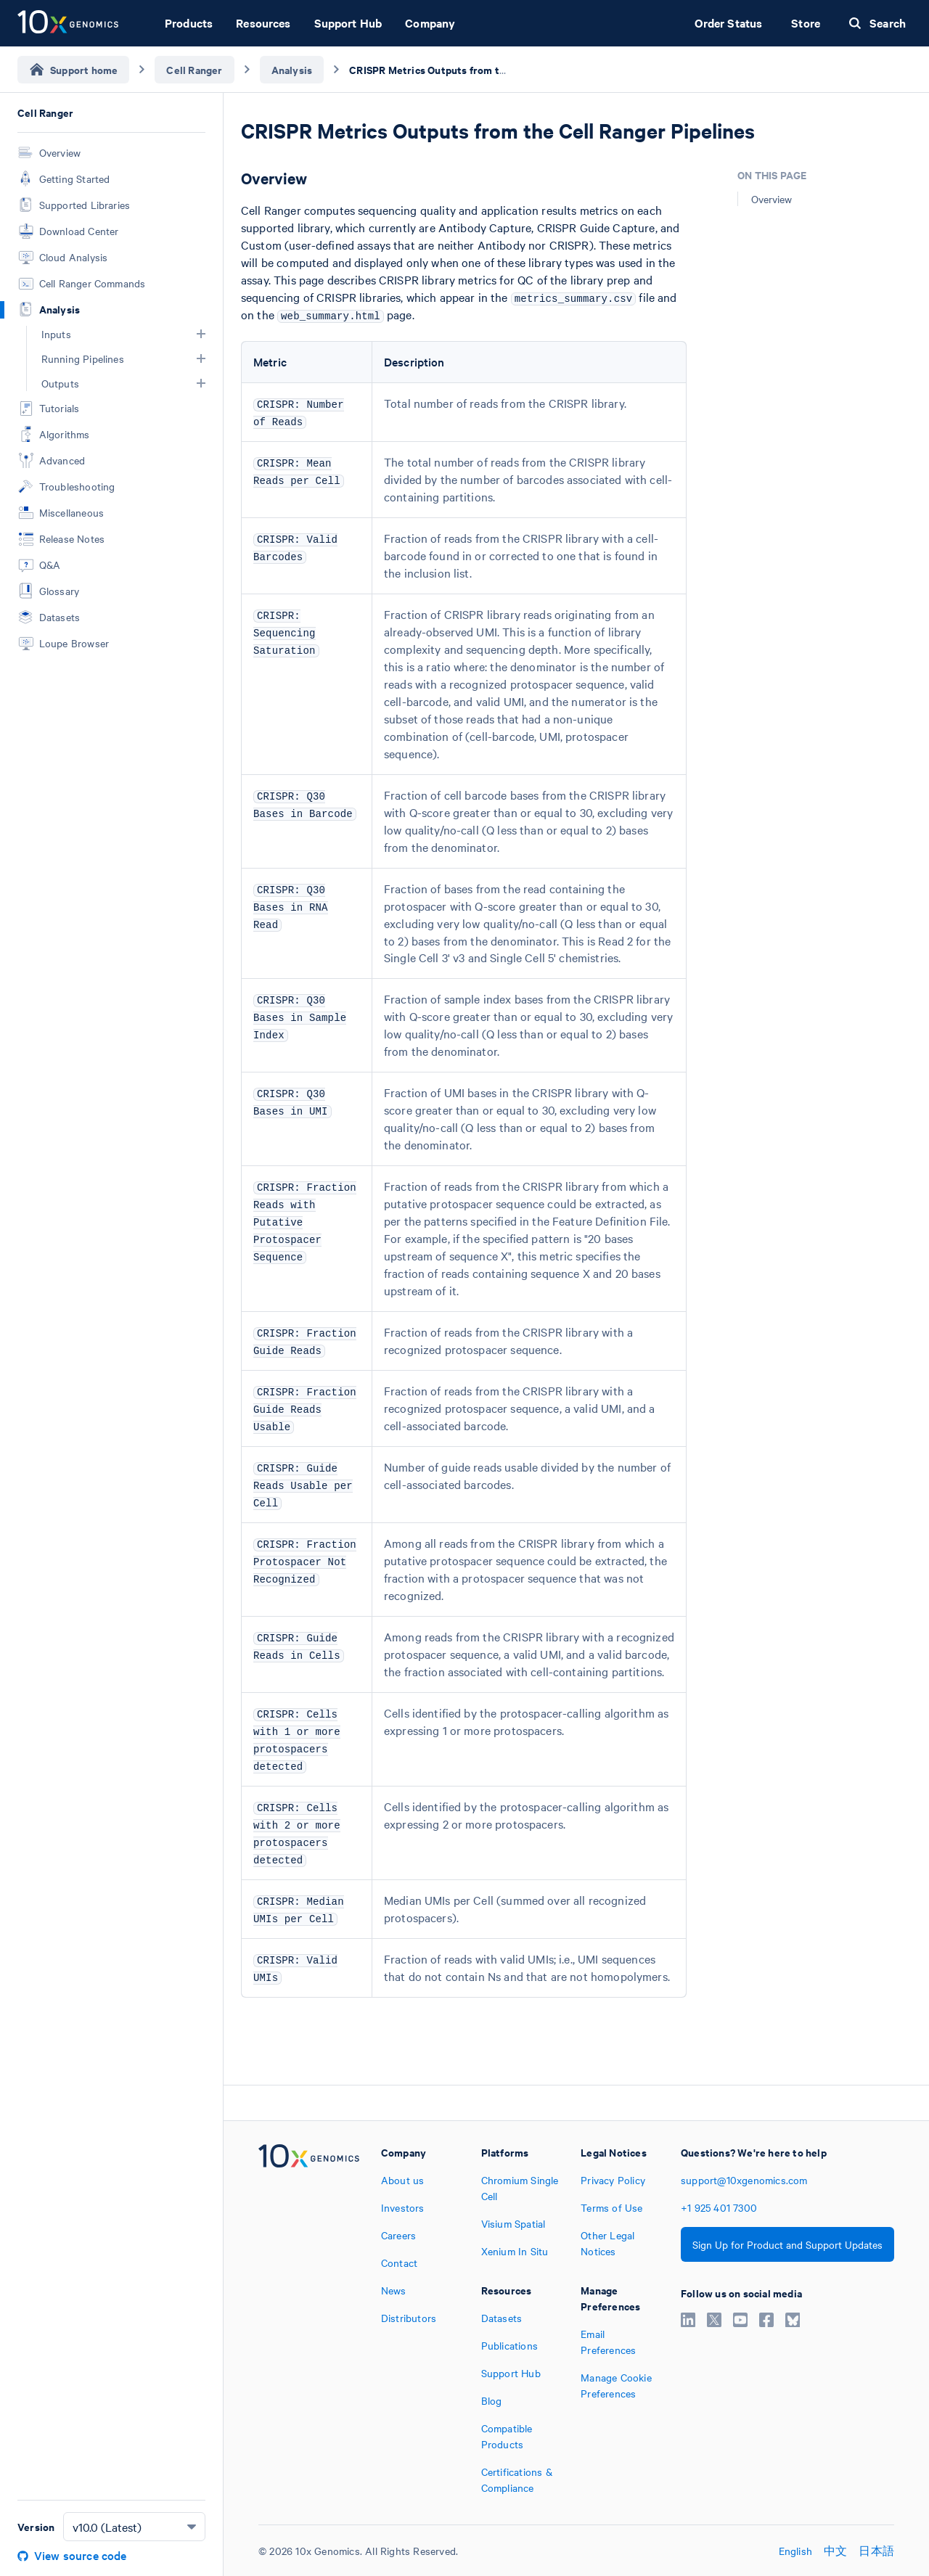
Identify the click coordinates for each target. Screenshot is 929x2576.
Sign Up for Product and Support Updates (787, 2244)
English (795, 2550)
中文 (835, 2550)
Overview (771, 199)
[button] (201, 333)
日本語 (876, 2550)
